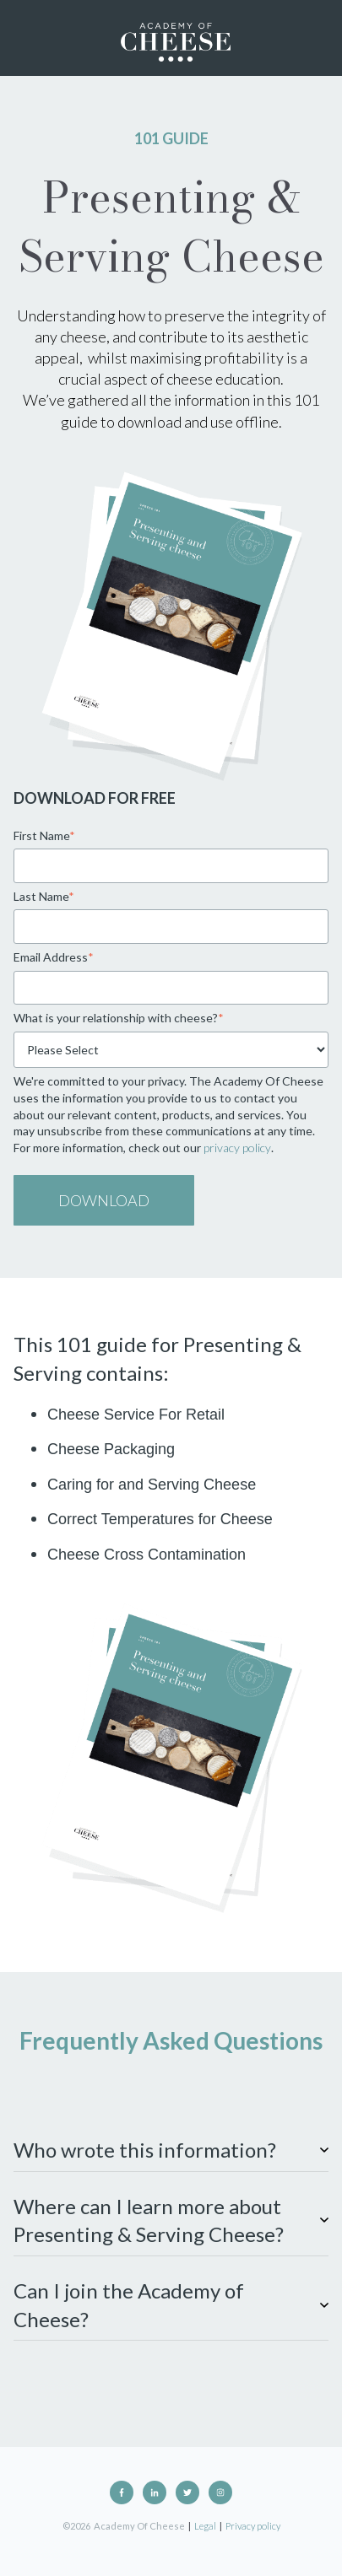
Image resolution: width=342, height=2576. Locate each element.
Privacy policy (252, 2525)
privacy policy (237, 1147)
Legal (205, 2525)
